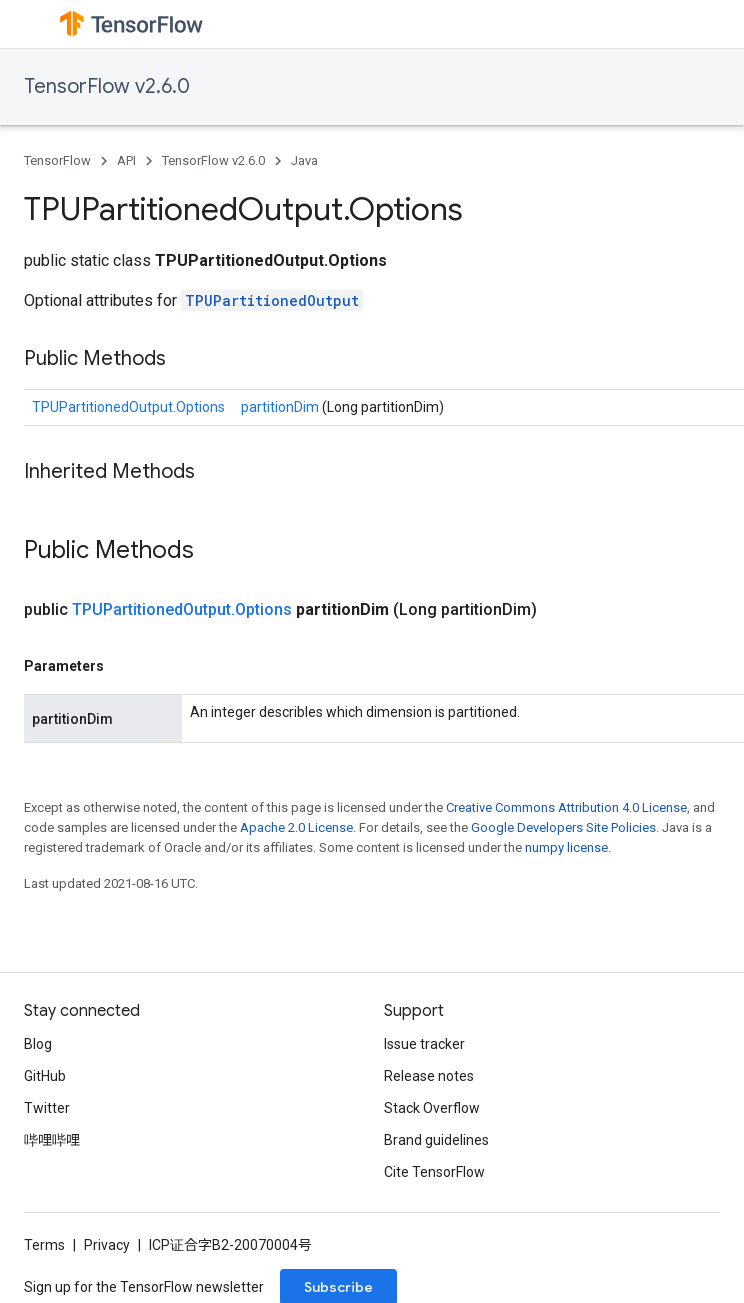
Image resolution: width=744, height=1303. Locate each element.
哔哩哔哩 (52, 1140)
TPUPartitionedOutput (272, 300)
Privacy (107, 1245)
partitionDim (281, 407)
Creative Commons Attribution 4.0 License (566, 807)
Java (304, 160)
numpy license (566, 847)
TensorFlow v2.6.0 (107, 86)
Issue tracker (424, 1044)
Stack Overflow (432, 1108)
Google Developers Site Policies (563, 827)
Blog (38, 1044)
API (126, 160)
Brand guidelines (436, 1140)
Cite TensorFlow (434, 1172)
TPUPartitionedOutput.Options (128, 407)
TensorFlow (57, 160)
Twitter (47, 1108)
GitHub (45, 1076)
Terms (44, 1245)
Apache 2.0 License (296, 827)
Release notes (429, 1076)
